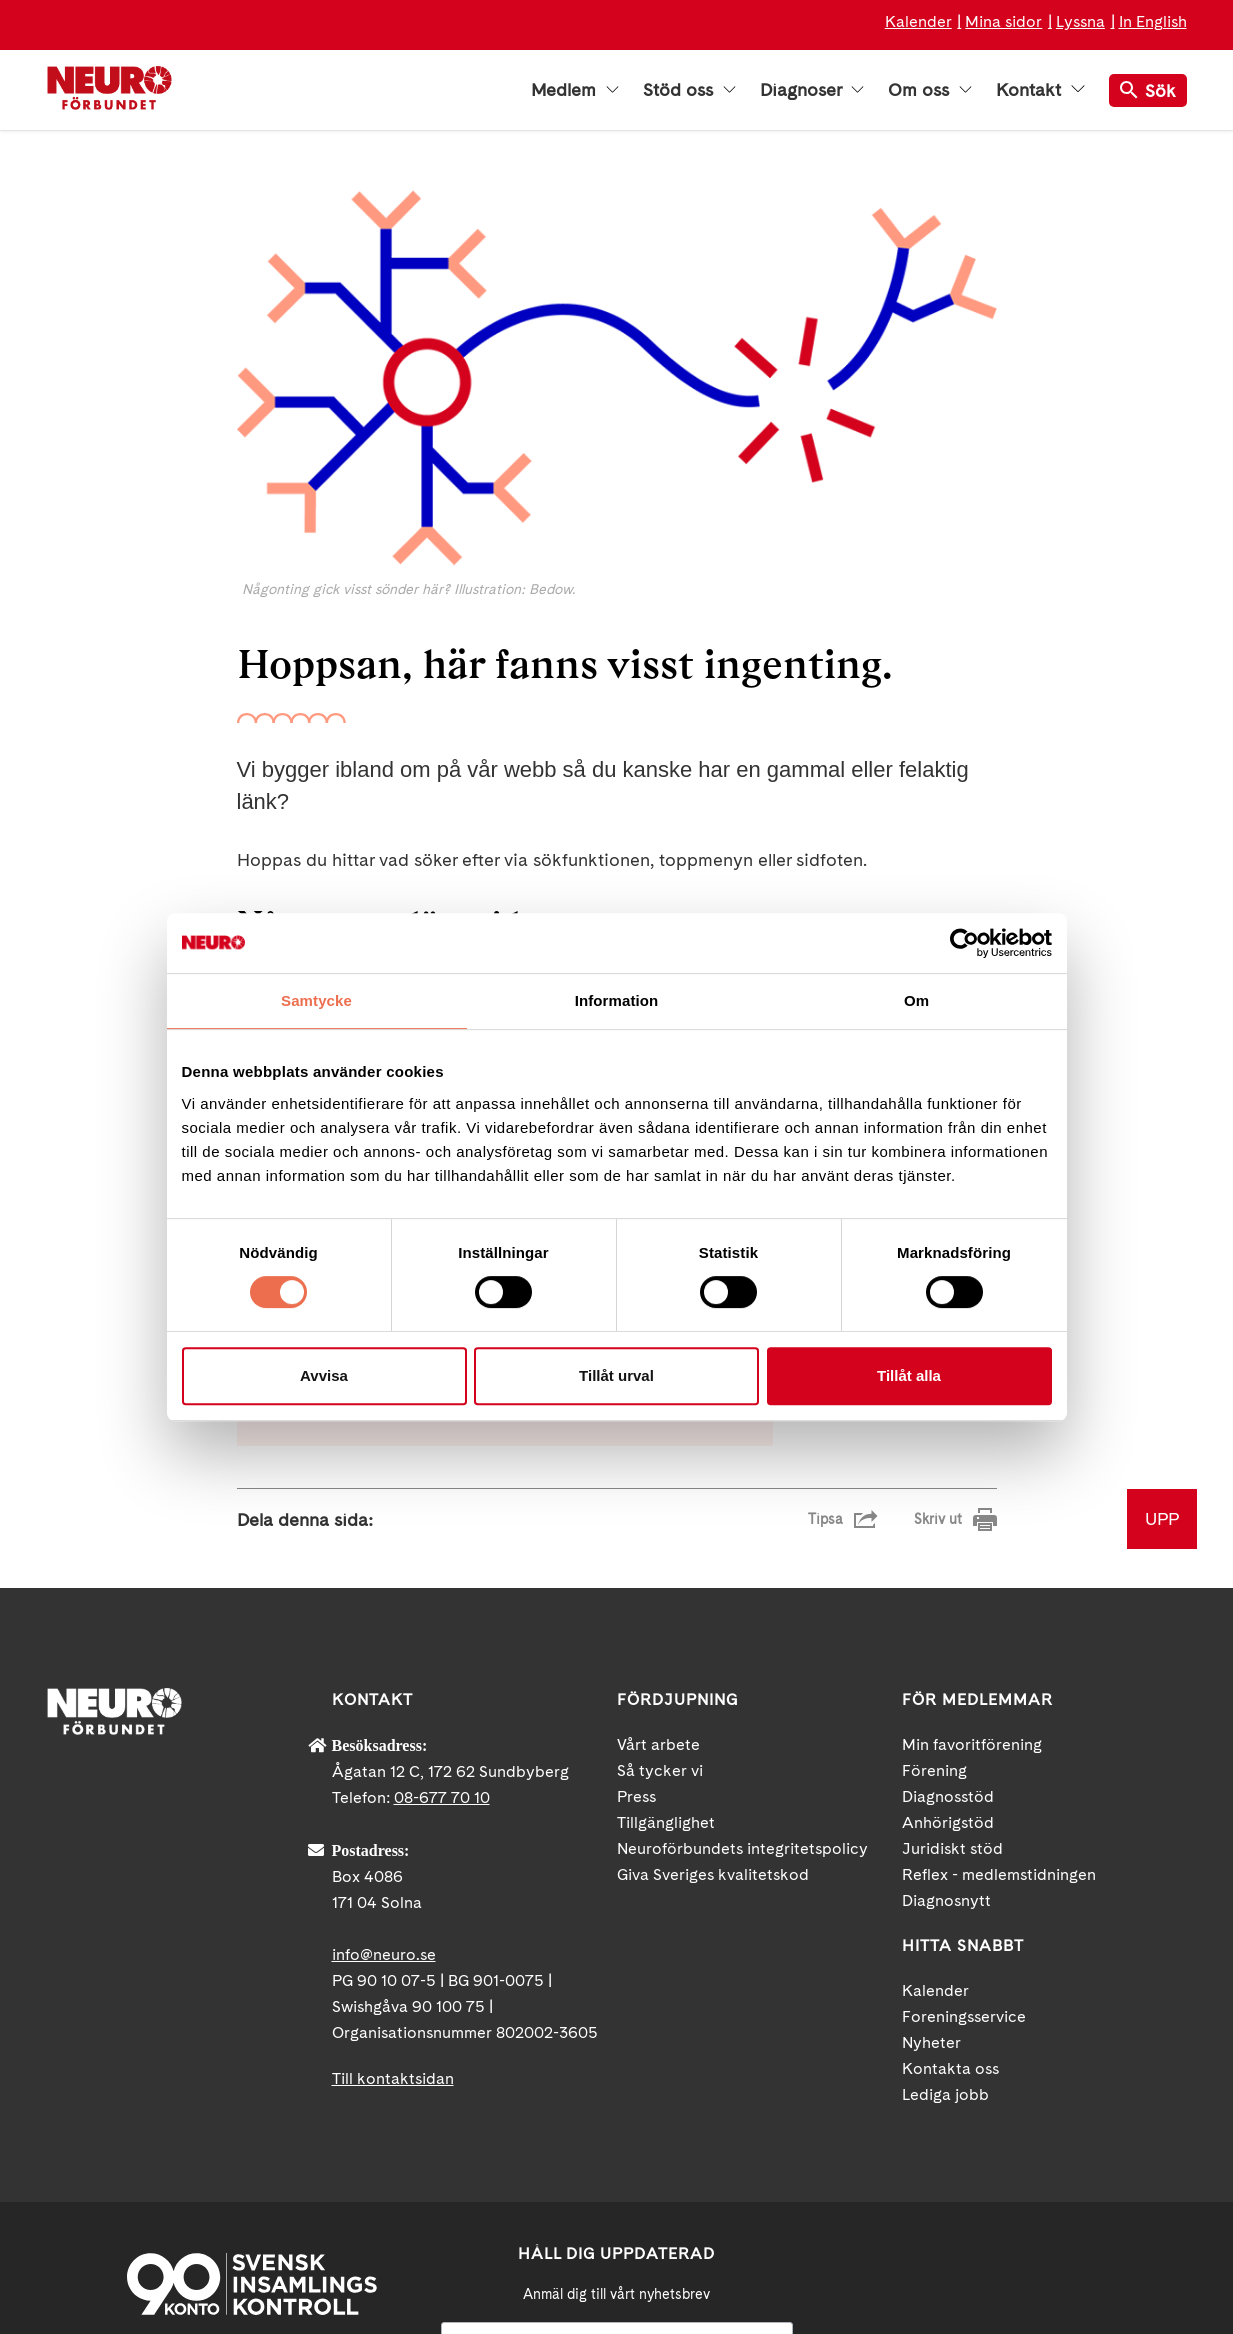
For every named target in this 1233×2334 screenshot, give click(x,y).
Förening (934, 1555)
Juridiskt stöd (952, 1633)
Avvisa (324, 1375)
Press (636, 1581)
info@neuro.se (384, 1739)
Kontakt (1040, 90)
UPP (1162, 1303)
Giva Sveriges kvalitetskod (713, 1659)
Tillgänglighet (666, 1607)
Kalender (918, 21)
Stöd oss (689, 90)
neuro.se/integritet (616, 2226)
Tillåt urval (616, 1375)
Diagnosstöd (948, 1581)
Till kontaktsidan (393, 1863)
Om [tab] (916, 1000)
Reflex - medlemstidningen (999, 1659)
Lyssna (1080, 21)
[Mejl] (617, 2128)
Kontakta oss (950, 1853)
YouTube (992, 2160)
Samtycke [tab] (316, 1000)
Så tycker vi (660, 1555)
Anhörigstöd (948, 1607)
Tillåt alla (909, 1375)
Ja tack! (617, 2274)
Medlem (575, 90)
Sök (1148, 90)
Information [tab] (617, 1000)
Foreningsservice (964, 1801)
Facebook (902, 2160)
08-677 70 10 (442, 1582)
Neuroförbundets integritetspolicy (742, 1633)
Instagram (1082, 2160)
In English (1153, 21)
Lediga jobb (945, 1879)
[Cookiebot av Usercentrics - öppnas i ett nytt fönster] (964, 943)
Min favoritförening (972, 1529)
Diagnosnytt (946, 1685)
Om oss (930, 90)
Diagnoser (812, 90)
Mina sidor (1003, 21)
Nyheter (931, 1827)
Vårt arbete (658, 1529)
